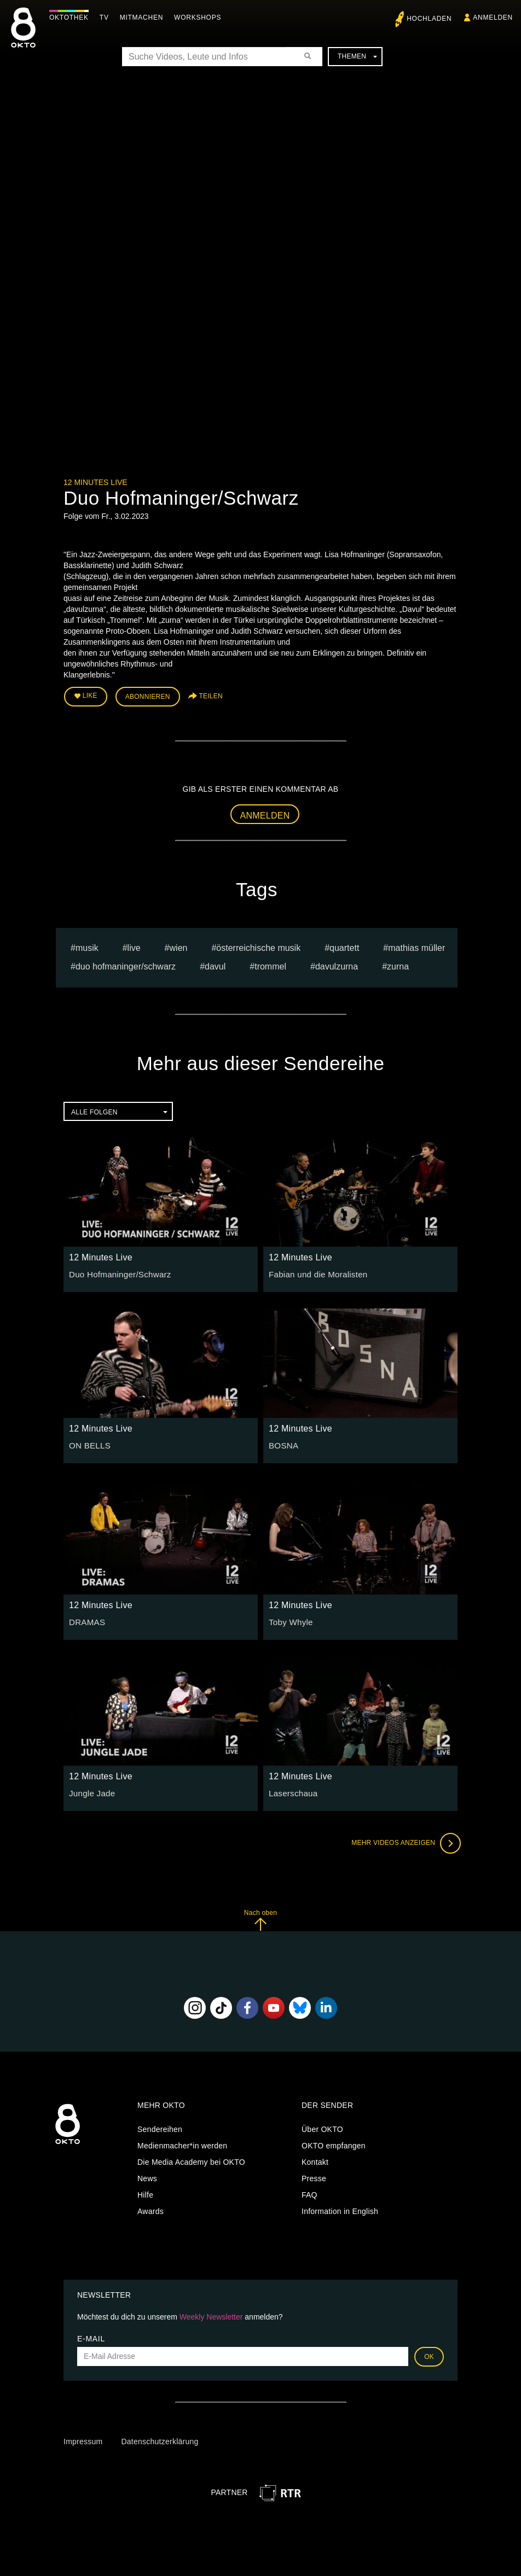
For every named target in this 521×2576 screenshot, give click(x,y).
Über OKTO (322, 2127)
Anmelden (265, 812)
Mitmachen (144, 17)
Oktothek (71, 17)
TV (107, 17)
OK (429, 2354)
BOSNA (282, 1442)
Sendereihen (159, 2127)
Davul (215, 964)
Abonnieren (147, 695)
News (147, 2176)
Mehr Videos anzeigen (403, 1840)
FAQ (309, 2192)
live (134, 945)
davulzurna (336, 964)
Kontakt (315, 2160)
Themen (357, 56)
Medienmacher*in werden (182, 2143)
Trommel (270, 964)
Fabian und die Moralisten (314, 1271)
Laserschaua (291, 1790)
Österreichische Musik (258, 945)
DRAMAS (85, 1619)
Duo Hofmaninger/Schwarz (126, 964)
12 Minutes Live (95, 482)
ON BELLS (88, 1442)
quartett (344, 945)
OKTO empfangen (334, 2143)
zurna (398, 964)
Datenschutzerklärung (159, 2439)
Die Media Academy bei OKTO (191, 2160)
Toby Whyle (289, 1619)
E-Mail (91, 2336)
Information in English (340, 2209)
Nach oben (260, 1917)
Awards (150, 2209)
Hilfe (145, 2192)
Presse (314, 2176)
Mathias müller (416, 945)
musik (87, 945)
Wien (179, 945)
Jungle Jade (90, 1790)
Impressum (82, 2439)
